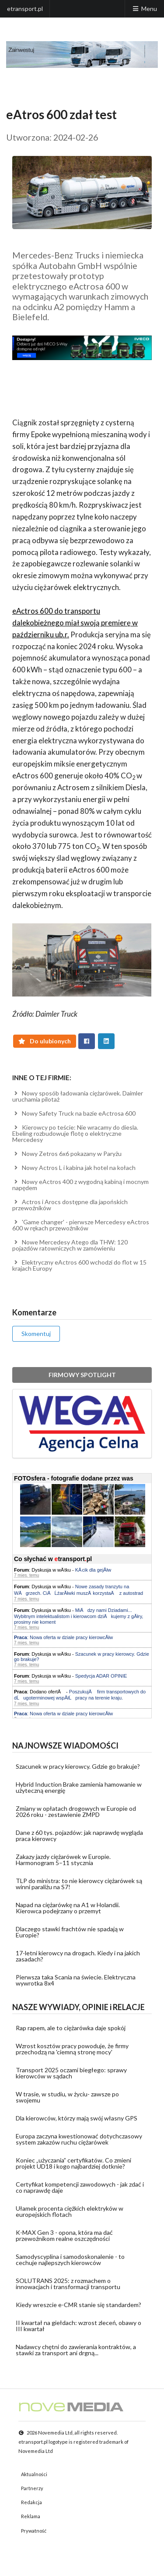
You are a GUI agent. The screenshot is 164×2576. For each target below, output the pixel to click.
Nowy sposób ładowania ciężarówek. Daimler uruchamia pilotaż (77, 1096)
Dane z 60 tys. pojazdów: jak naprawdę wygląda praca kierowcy (79, 1835)
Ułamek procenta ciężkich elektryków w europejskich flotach (69, 2211)
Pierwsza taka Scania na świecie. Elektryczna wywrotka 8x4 (76, 1980)
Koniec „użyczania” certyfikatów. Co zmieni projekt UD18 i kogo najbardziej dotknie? (73, 2163)
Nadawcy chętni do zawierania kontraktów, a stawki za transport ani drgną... (76, 2350)
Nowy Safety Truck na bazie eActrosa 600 (74, 1113)
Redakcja (31, 2502)
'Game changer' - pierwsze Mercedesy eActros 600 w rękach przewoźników (80, 1225)
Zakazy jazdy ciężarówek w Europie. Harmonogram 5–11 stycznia (63, 1859)
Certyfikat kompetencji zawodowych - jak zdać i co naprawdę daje (80, 2187)
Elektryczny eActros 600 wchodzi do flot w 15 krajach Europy (79, 1265)
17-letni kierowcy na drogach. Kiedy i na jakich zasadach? (78, 1956)
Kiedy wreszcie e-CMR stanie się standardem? (78, 2304)
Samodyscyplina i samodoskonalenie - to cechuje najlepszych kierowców (70, 2259)
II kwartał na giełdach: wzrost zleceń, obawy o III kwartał (78, 2325)
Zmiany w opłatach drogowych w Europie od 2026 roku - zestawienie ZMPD (76, 1811)
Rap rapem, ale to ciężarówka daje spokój (71, 2028)
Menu (144, 8)
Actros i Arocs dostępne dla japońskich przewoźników (70, 1205)
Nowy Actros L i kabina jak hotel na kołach (74, 1167)
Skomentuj (36, 1333)
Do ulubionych (44, 1041)
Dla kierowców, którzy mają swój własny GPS (76, 2118)
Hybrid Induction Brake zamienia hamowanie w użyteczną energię (79, 1787)
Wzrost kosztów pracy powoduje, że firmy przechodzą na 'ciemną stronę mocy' (72, 2049)
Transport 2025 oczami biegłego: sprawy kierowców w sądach (71, 2073)
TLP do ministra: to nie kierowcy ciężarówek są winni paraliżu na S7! (79, 1883)
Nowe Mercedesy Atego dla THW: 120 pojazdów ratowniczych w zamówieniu (70, 1245)
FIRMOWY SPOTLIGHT (82, 1374)
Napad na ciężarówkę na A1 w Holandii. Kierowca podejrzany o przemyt (68, 1908)
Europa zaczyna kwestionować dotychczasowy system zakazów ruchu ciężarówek (79, 2139)
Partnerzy (32, 2488)
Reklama (30, 2516)
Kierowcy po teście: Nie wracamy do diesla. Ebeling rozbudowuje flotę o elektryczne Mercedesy (75, 1133)
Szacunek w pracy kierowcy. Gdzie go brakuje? (78, 1766)
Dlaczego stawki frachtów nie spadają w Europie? (70, 1932)
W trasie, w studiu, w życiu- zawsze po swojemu (67, 2097)
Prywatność (33, 2531)
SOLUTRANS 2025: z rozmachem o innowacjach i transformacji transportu (68, 2283)
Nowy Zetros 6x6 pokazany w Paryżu (67, 1153)
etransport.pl (25, 8)
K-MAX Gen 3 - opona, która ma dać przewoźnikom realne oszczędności (64, 2235)
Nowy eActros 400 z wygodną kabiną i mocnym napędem (80, 1184)
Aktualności (34, 2474)
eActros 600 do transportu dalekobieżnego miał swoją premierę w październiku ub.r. (75, 622)
